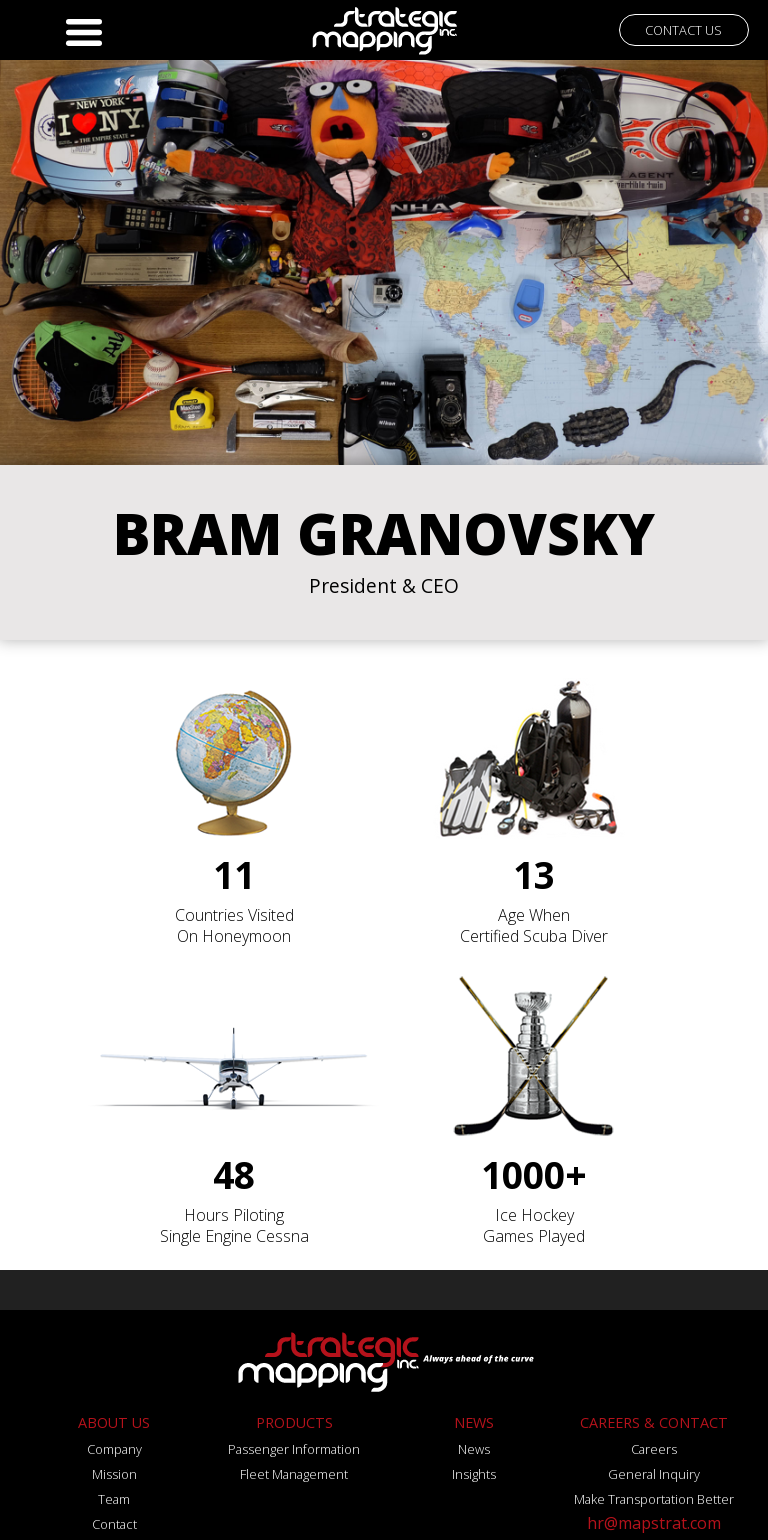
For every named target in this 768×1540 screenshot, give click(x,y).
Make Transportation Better (654, 1499)
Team (114, 1499)
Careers (654, 1449)
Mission (114, 1474)
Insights (474, 1474)
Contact (114, 1524)
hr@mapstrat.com (654, 1523)
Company (114, 1449)
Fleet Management (294, 1474)
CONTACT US (683, 30)
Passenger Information (294, 1449)
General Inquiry (654, 1474)
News (474, 1449)
